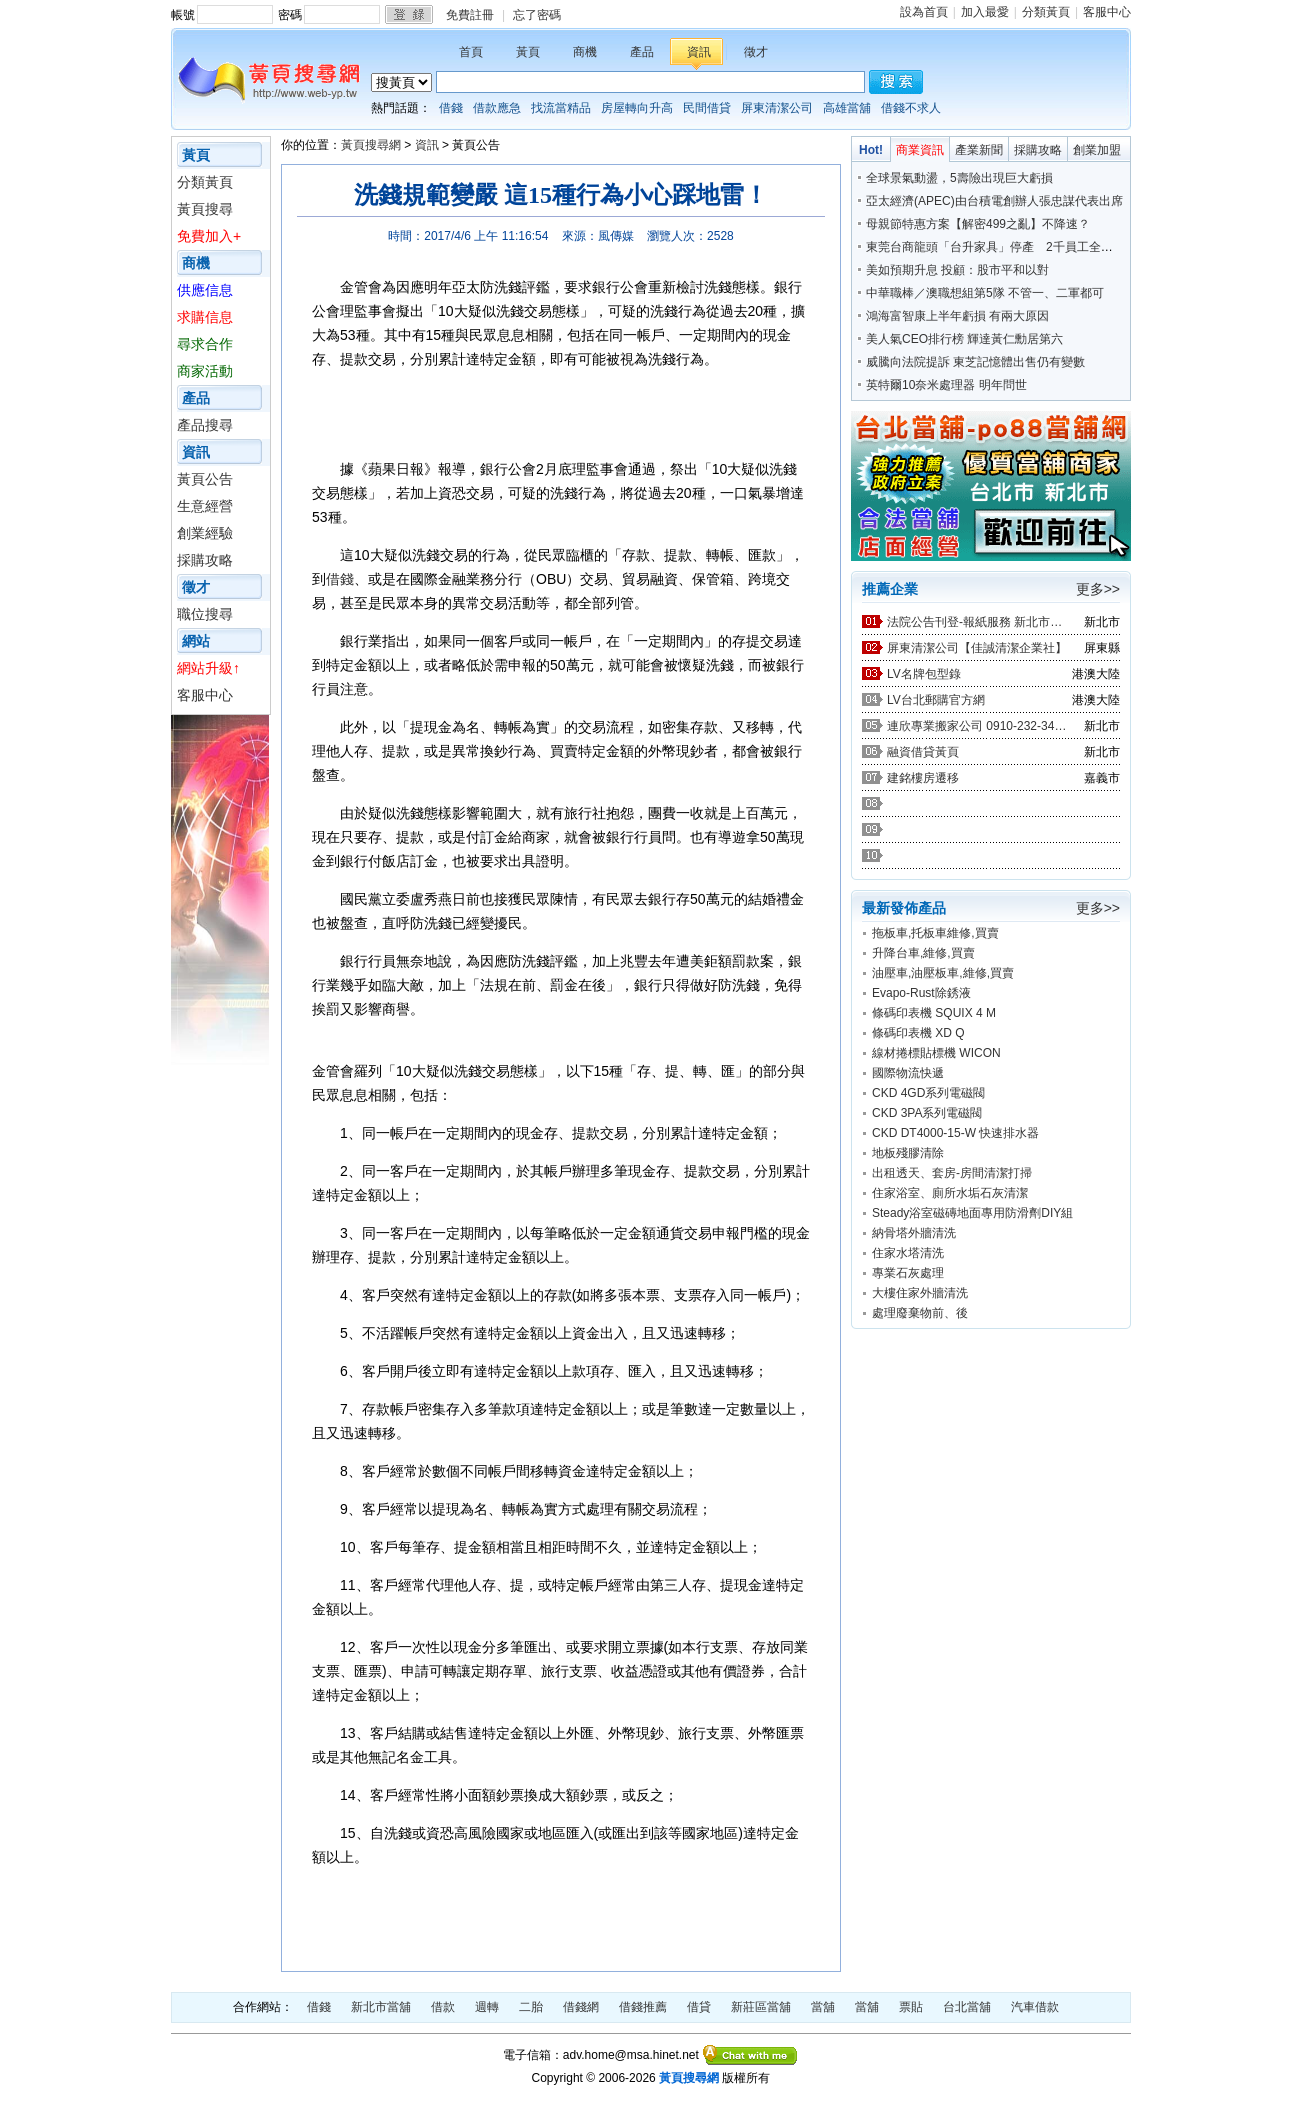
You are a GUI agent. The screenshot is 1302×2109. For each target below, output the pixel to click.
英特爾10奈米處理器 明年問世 (946, 385)
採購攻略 (205, 560)
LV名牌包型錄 (924, 674)
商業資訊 (920, 150)
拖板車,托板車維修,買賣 (935, 933)
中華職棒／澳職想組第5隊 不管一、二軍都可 (985, 293)
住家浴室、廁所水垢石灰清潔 (950, 1193)
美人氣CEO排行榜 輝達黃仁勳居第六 (964, 339)
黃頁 (528, 52)
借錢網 (581, 2007)
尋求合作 (205, 344)
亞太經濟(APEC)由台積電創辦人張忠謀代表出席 (994, 201)
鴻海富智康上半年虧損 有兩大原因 (957, 316)
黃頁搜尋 (205, 209)
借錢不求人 (911, 108)
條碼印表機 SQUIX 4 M (934, 1013)
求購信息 (205, 317)
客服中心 (1107, 12)
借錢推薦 (643, 2007)
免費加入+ (209, 236)
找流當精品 (561, 108)
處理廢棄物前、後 (920, 1313)
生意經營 (205, 506)
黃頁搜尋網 (371, 145)
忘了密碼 (537, 15)
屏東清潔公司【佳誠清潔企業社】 (977, 648)
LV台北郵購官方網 (936, 700)
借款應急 (497, 108)
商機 (585, 52)
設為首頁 (924, 12)
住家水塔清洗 (908, 1253)
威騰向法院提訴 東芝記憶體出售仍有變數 (975, 362)
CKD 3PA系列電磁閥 (927, 1113)
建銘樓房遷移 (923, 778)
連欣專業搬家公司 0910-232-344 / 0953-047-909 (977, 726)
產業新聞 (979, 150)
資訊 (699, 52)
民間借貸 (707, 108)
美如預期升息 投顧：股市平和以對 (957, 270)
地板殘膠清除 (908, 1153)
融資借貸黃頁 (923, 752)
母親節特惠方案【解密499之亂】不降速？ (978, 224)
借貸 (699, 2007)
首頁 (471, 52)
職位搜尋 (205, 614)
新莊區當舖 (761, 2007)
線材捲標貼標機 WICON (936, 1053)
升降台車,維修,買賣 (923, 953)
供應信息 (205, 290)
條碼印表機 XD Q (918, 1033)
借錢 (451, 108)
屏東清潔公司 (777, 108)
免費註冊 (470, 15)
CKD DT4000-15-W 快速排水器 (955, 1133)
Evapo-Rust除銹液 (921, 993)
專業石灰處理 (908, 1273)
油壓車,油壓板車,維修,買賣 (943, 973)
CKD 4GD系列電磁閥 (928, 1093)
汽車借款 (1035, 2007)
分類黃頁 (1046, 12)
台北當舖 (967, 2007)
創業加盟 (1097, 150)
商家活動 (205, 371)
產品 (642, 52)
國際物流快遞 (908, 1073)
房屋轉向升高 (637, 108)
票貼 (911, 2007)
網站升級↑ (208, 668)
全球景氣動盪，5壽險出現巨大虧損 (959, 178)
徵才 (756, 52)
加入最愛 (985, 12)
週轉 (487, 2007)
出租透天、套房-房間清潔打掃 (952, 1173)
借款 (443, 2007)
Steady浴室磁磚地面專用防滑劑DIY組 (972, 1213)
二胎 (531, 2007)
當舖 (823, 2007)
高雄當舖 (847, 108)
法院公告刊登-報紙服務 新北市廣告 (977, 622)
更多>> (1098, 589)
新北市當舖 (381, 2007)
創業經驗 (205, 533)
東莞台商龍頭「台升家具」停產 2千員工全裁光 (995, 247)
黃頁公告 (205, 479)
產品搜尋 (205, 425)
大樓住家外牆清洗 (920, 1293)
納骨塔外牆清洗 (914, 1233)
